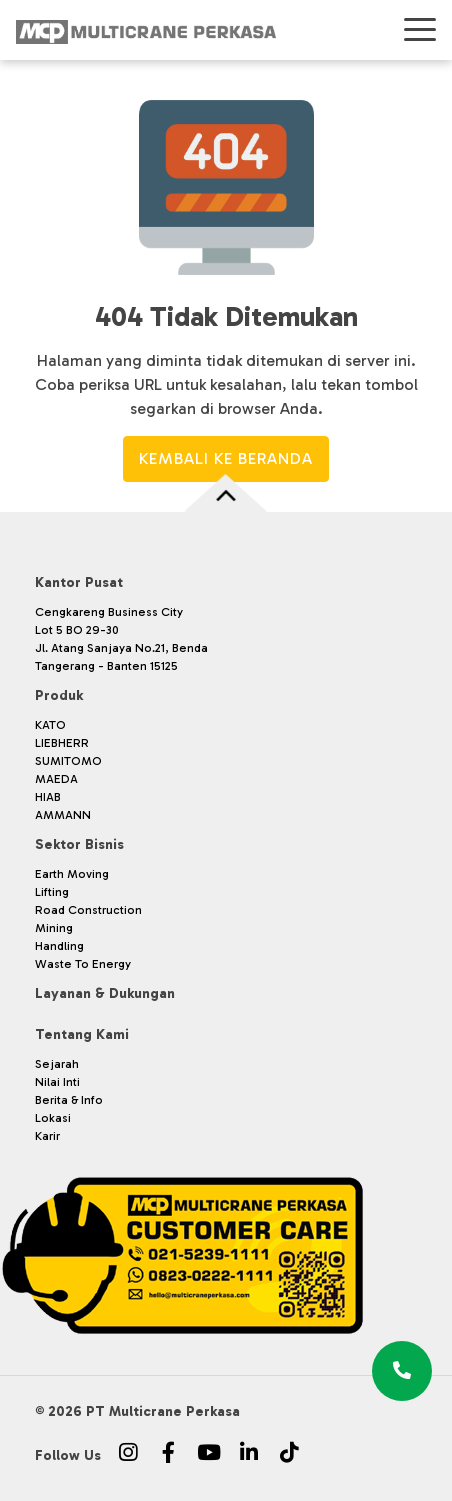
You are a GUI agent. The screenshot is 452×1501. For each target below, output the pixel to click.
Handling (59, 946)
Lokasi (53, 1118)
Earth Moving (72, 874)
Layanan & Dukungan (105, 993)
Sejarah (57, 1064)
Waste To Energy (83, 964)
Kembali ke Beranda (226, 458)
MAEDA (56, 779)
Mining (54, 928)
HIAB (48, 797)
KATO (50, 725)
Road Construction (88, 910)
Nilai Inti (57, 1082)
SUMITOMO (68, 761)
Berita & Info (69, 1100)
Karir (47, 1136)
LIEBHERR (62, 743)
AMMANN (63, 815)
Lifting (52, 892)
